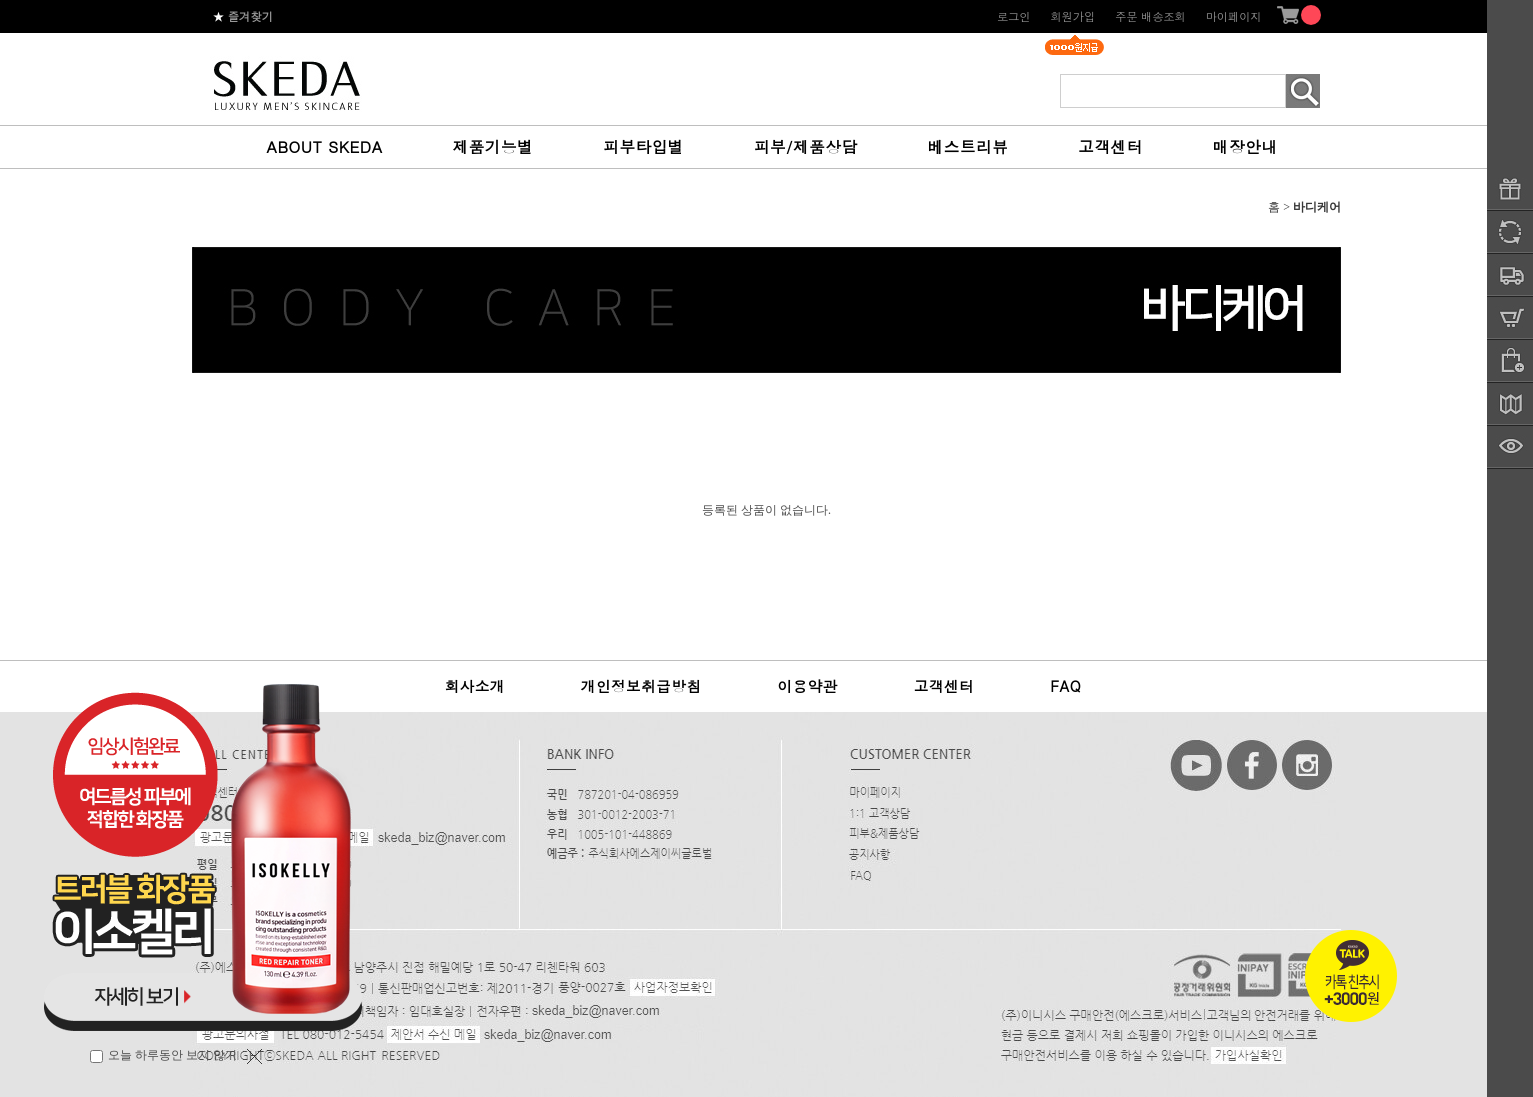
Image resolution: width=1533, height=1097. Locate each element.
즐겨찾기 (243, 16)
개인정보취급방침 (641, 686)
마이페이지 (1234, 16)
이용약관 (807, 686)
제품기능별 (493, 146)
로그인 (1014, 16)
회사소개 (475, 686)
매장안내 (1245, 146)
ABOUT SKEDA (325, 146)
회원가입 (1072, 16)
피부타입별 (643, 146)
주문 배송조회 (1150, 16)
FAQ (1065, 686)
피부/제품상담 (806, 146)
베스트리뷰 (968, 146)
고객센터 (1110, 146)
